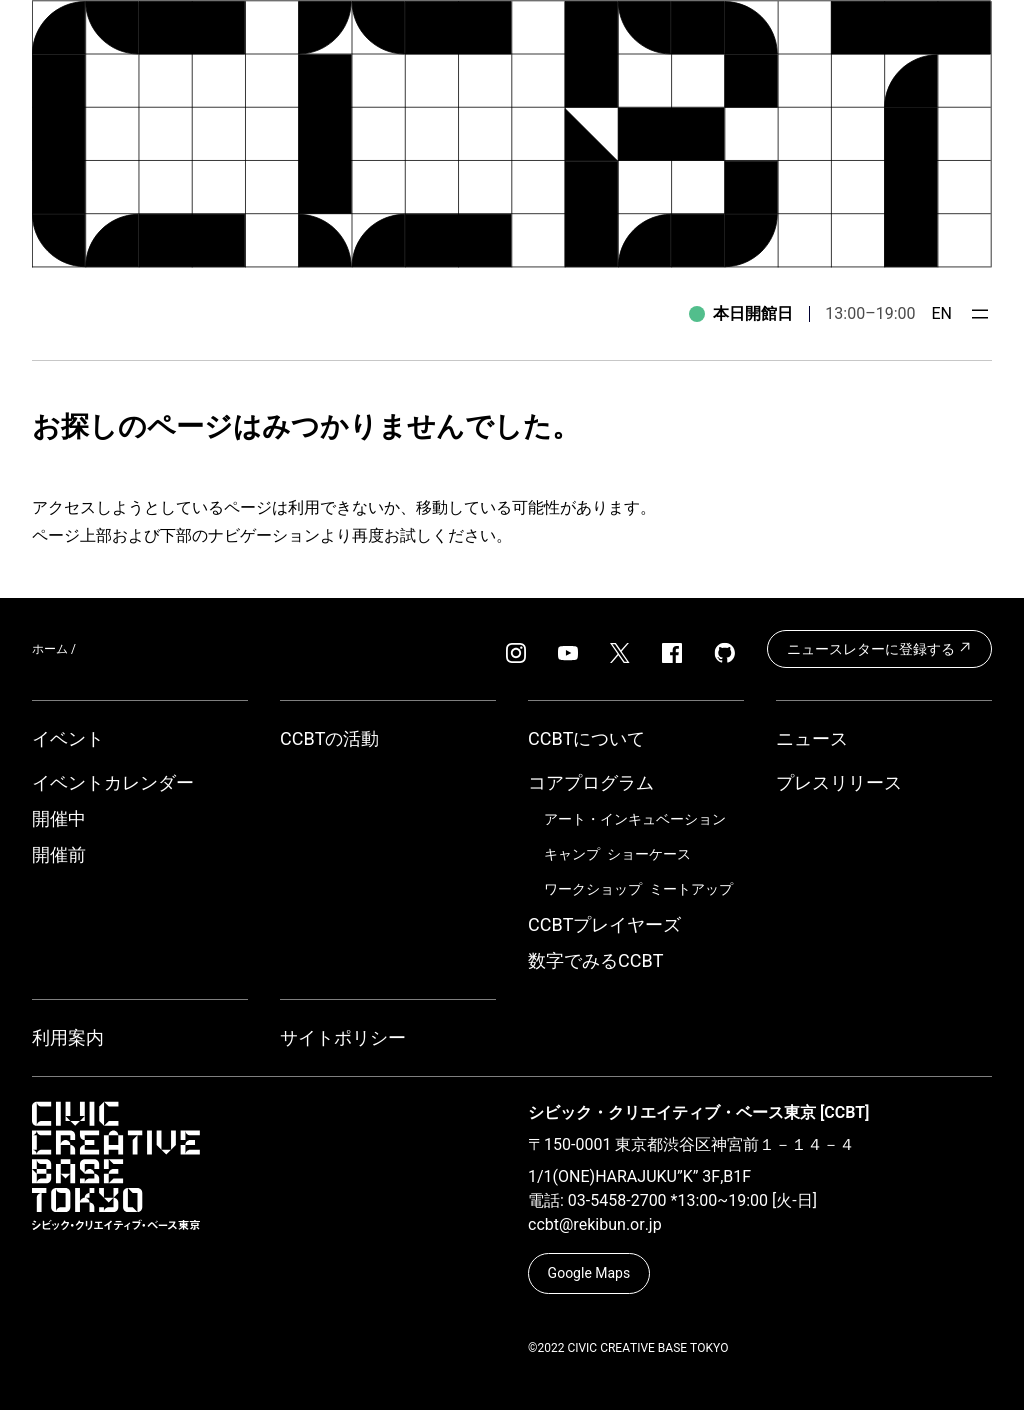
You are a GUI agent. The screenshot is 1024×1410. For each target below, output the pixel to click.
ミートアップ (691, 889)
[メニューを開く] (980, 314)
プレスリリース (839, 782)
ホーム (50, 649)
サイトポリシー (343, 1037)
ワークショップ (593, 889)
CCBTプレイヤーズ (604, 924)
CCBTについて (586, 738)
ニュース (812, 738)
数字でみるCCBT (595, 960)
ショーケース (649, 854)
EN (941, 313)
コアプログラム (591, 782)
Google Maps (589, 1273)
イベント (68, 738)
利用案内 (68, 1037)
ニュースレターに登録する (879, 648)
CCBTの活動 (329, 738)
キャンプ (572, 854)
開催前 (59, 854)
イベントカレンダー (113, 782)
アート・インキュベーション (635, 819)
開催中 (59, 818)
